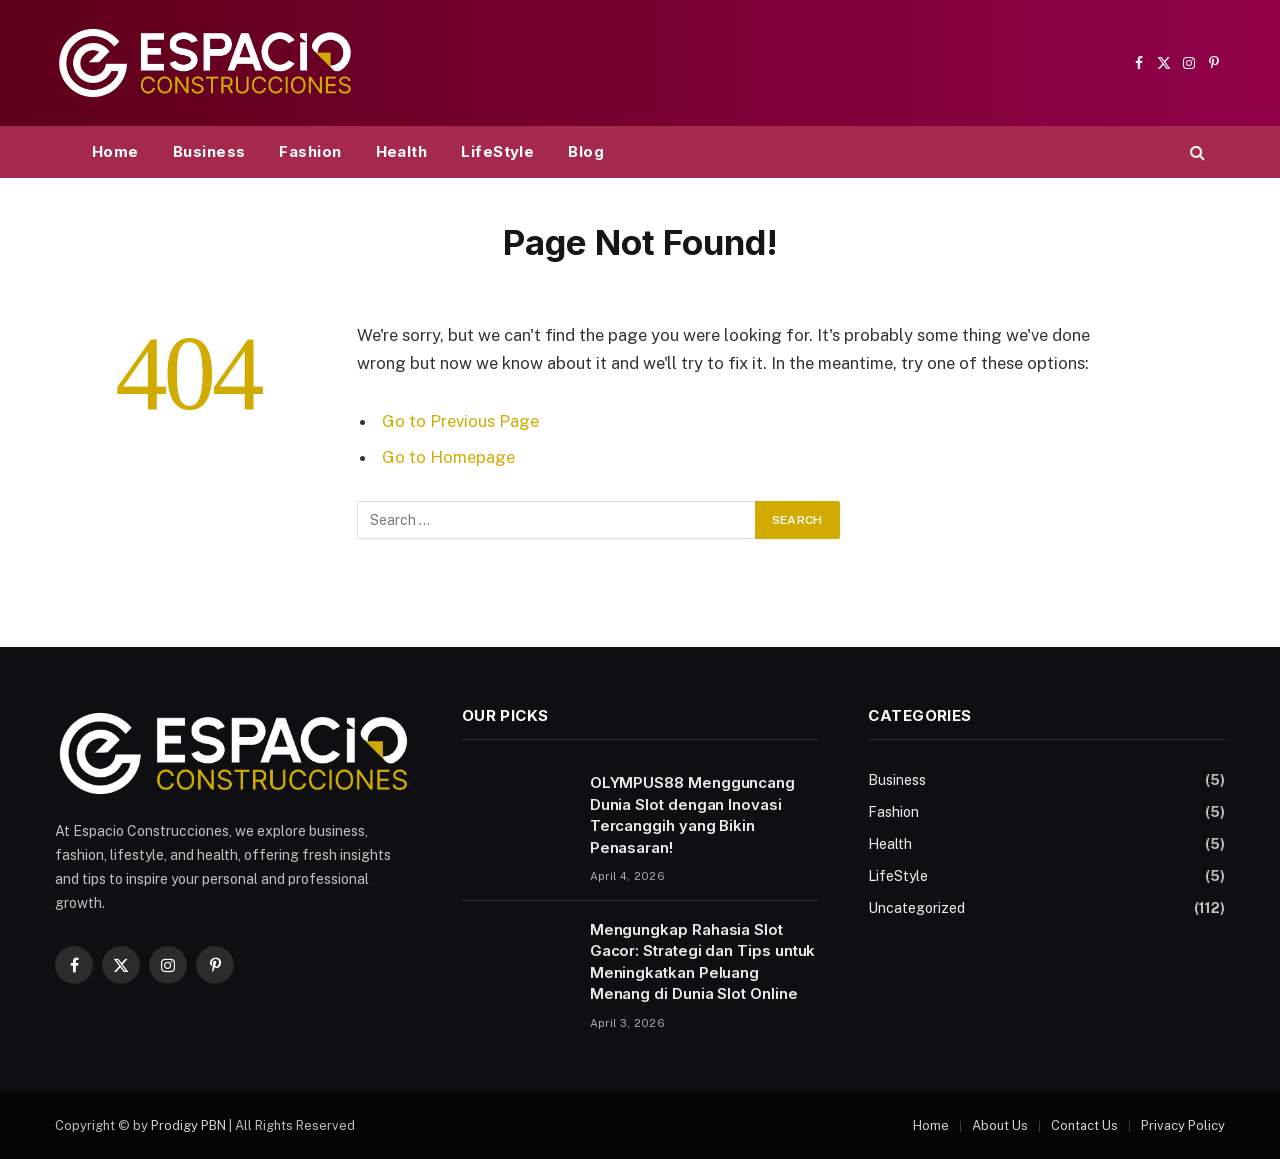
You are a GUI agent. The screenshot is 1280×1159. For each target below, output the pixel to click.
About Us (1000, 1125)
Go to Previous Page (460, 421)
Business (209, 151)
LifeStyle (497, 151)
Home (115, 151)
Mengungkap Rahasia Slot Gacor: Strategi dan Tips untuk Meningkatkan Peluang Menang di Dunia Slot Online (703, 961)
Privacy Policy (1183, 1125)
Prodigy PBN (188, 1125)
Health (402, 151)
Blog (586, 151)
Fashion (310, 151)
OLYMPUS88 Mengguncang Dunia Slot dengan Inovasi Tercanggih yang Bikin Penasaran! (692, 814)
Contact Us (1084, 1125)
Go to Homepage (448, 457)
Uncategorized (916, 908)
